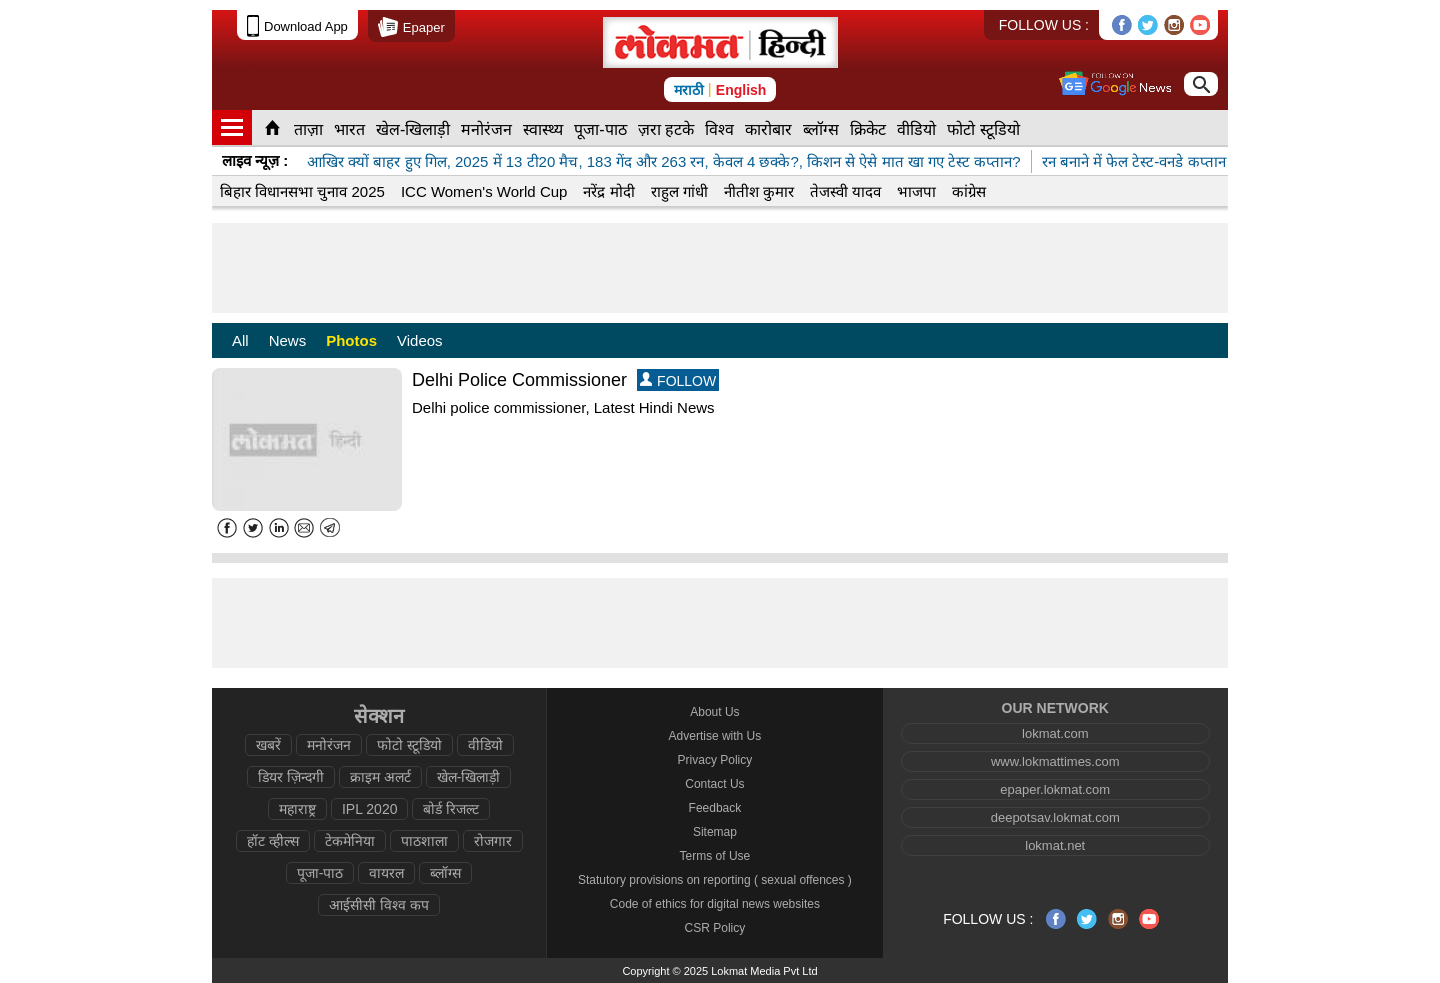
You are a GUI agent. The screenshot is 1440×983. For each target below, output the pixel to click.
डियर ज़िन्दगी (291, 777)
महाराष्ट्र (297, 809)
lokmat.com (1055, 733)
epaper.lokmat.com (1055, 789)
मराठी (689, 90)
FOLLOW (678, 380)
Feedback (715, 808)
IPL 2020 (370, 809)
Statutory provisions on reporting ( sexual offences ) (715, 880)
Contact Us (714, 784)
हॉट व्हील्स (273, 841)
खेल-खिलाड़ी (413, 129)
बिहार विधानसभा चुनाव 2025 (302, 191)
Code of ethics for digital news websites (715, 904)
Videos (420, 340)
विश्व (719, 129)
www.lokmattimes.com (1055, 761)
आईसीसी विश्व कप (379, 905)
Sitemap (715, 832)
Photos (351, 340)
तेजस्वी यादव (845, 191)
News (288, 340)
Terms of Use (715, 856)
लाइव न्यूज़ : (255, 160)
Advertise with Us (715, 736)
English (741, 90)
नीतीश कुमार (759, 191)
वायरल (386, 873)
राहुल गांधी (679, 191)
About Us (714, 712)
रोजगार (493, 841)
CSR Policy (715, 928)
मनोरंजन (486, 129)
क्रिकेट (868, 129)
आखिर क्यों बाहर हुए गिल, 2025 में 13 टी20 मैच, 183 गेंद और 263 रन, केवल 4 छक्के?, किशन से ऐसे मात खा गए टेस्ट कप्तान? (664, 161)
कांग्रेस (969, 191)
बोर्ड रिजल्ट (451, 809)
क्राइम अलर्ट (380, 777)
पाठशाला (424, 841)
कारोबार (768, 129)
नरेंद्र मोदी (608, 191)
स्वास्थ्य (543, 129)
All (240, 340)
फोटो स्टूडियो (983, 129)
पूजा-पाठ (600, 129)
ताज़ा (308, 129)
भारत (349, 129)
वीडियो (916, 129)
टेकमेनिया (350, 841)
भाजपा (916, 191)
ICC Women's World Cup (484, 191)
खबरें (268, 745)
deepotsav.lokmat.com (1055, 817)
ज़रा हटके (666, 129)
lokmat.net (1055, 845)
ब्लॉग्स (821, 129)
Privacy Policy (715, 760)
